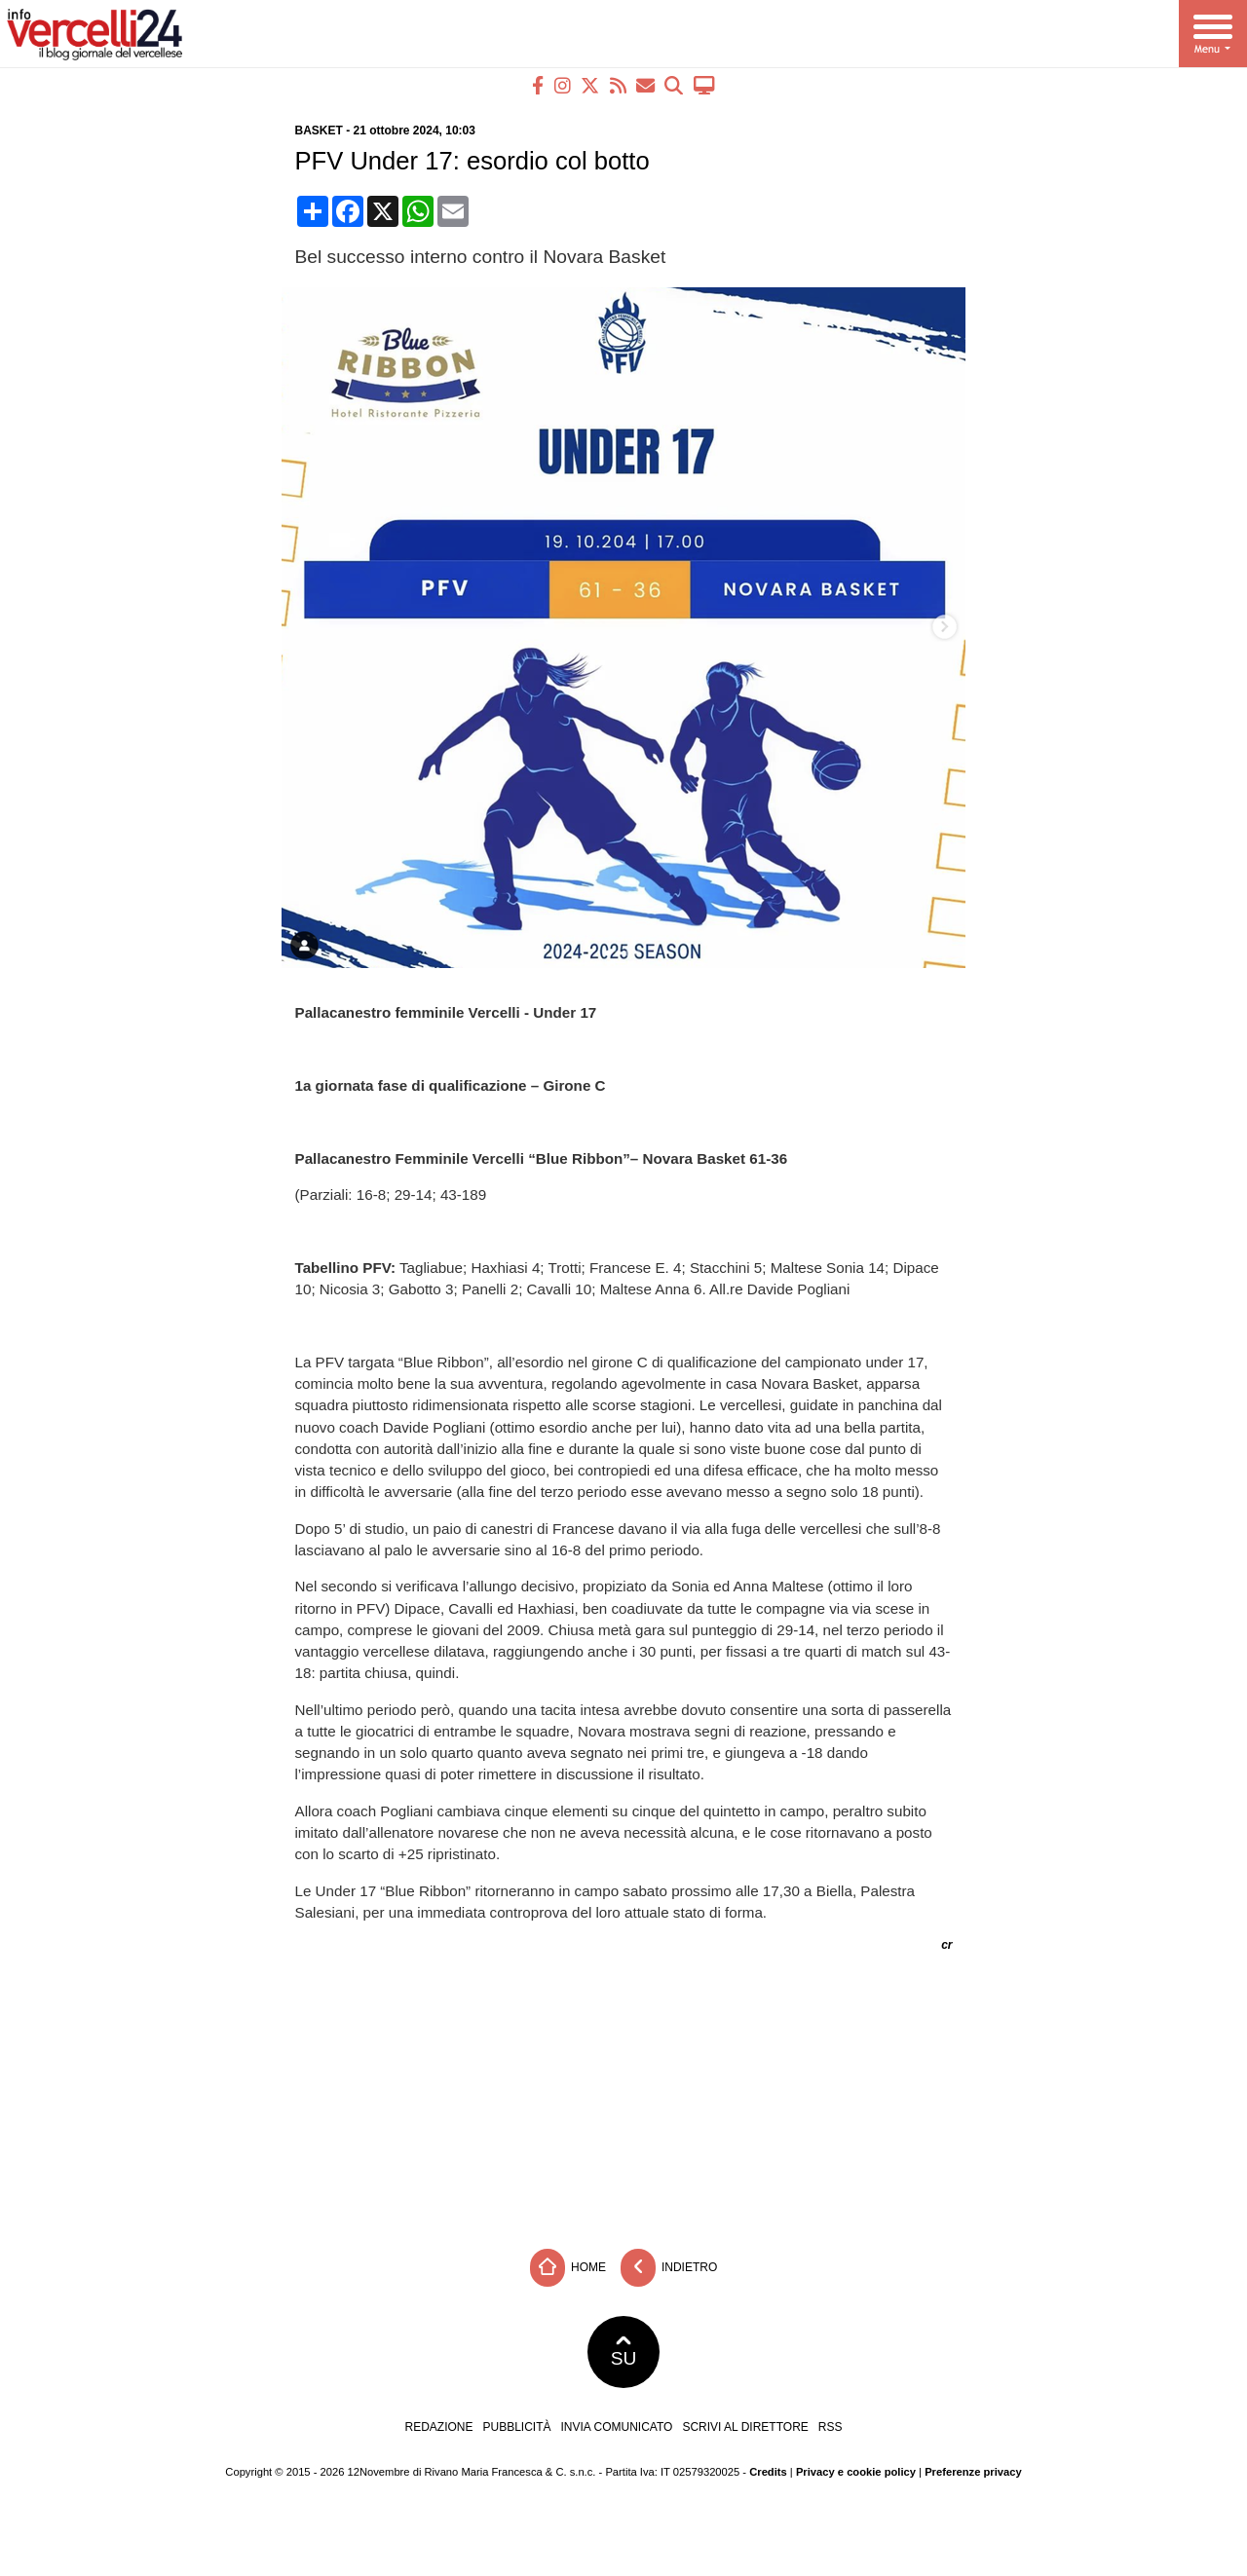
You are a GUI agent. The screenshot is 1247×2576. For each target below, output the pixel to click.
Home (568, 2268)
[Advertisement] (623, 2093)
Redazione (438, 2427)
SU (624, 2352)
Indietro (669, 2268)
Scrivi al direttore (745, 2427)
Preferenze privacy (973, 2472)
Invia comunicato (617, 2427)
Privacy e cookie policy (856, 2472)
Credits (768, 2472)
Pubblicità (517, 2427)
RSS (830, 2427)
